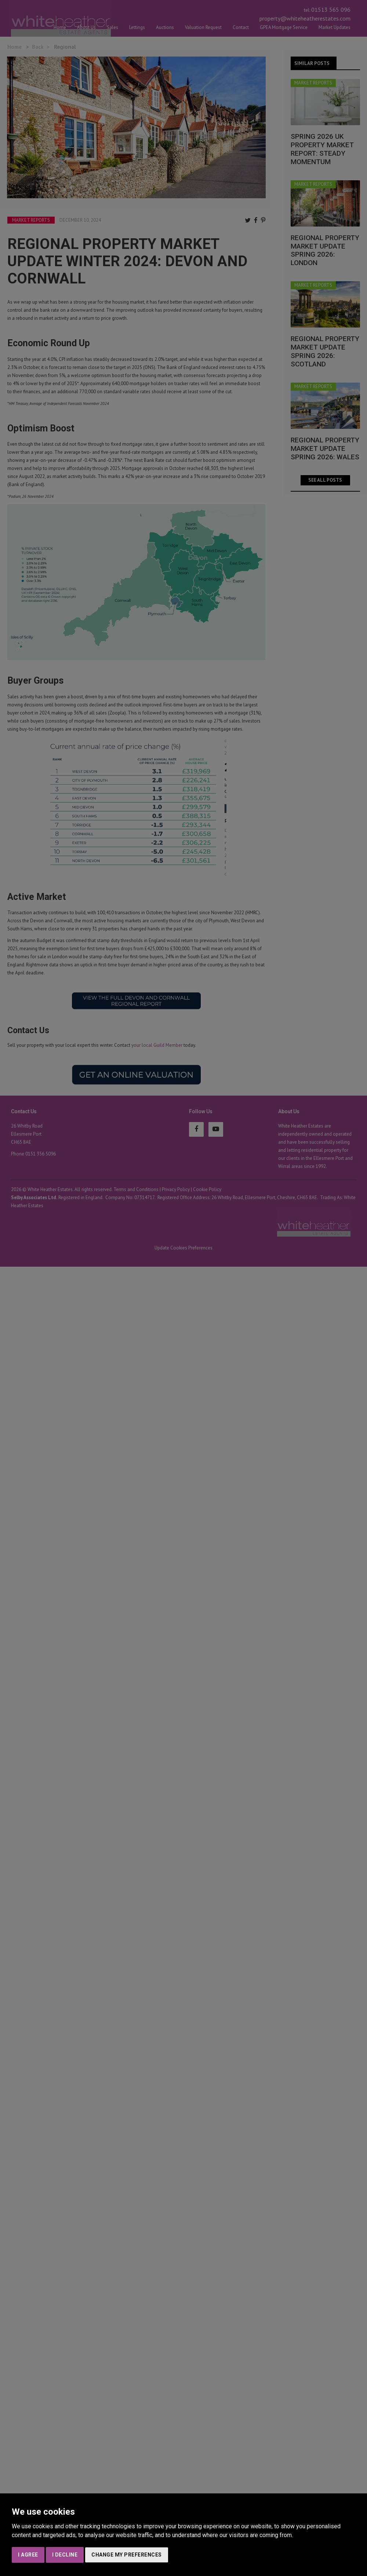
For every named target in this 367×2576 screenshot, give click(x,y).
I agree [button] (28, 2555)
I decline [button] (65, 2555)
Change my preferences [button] (126, 2555)
